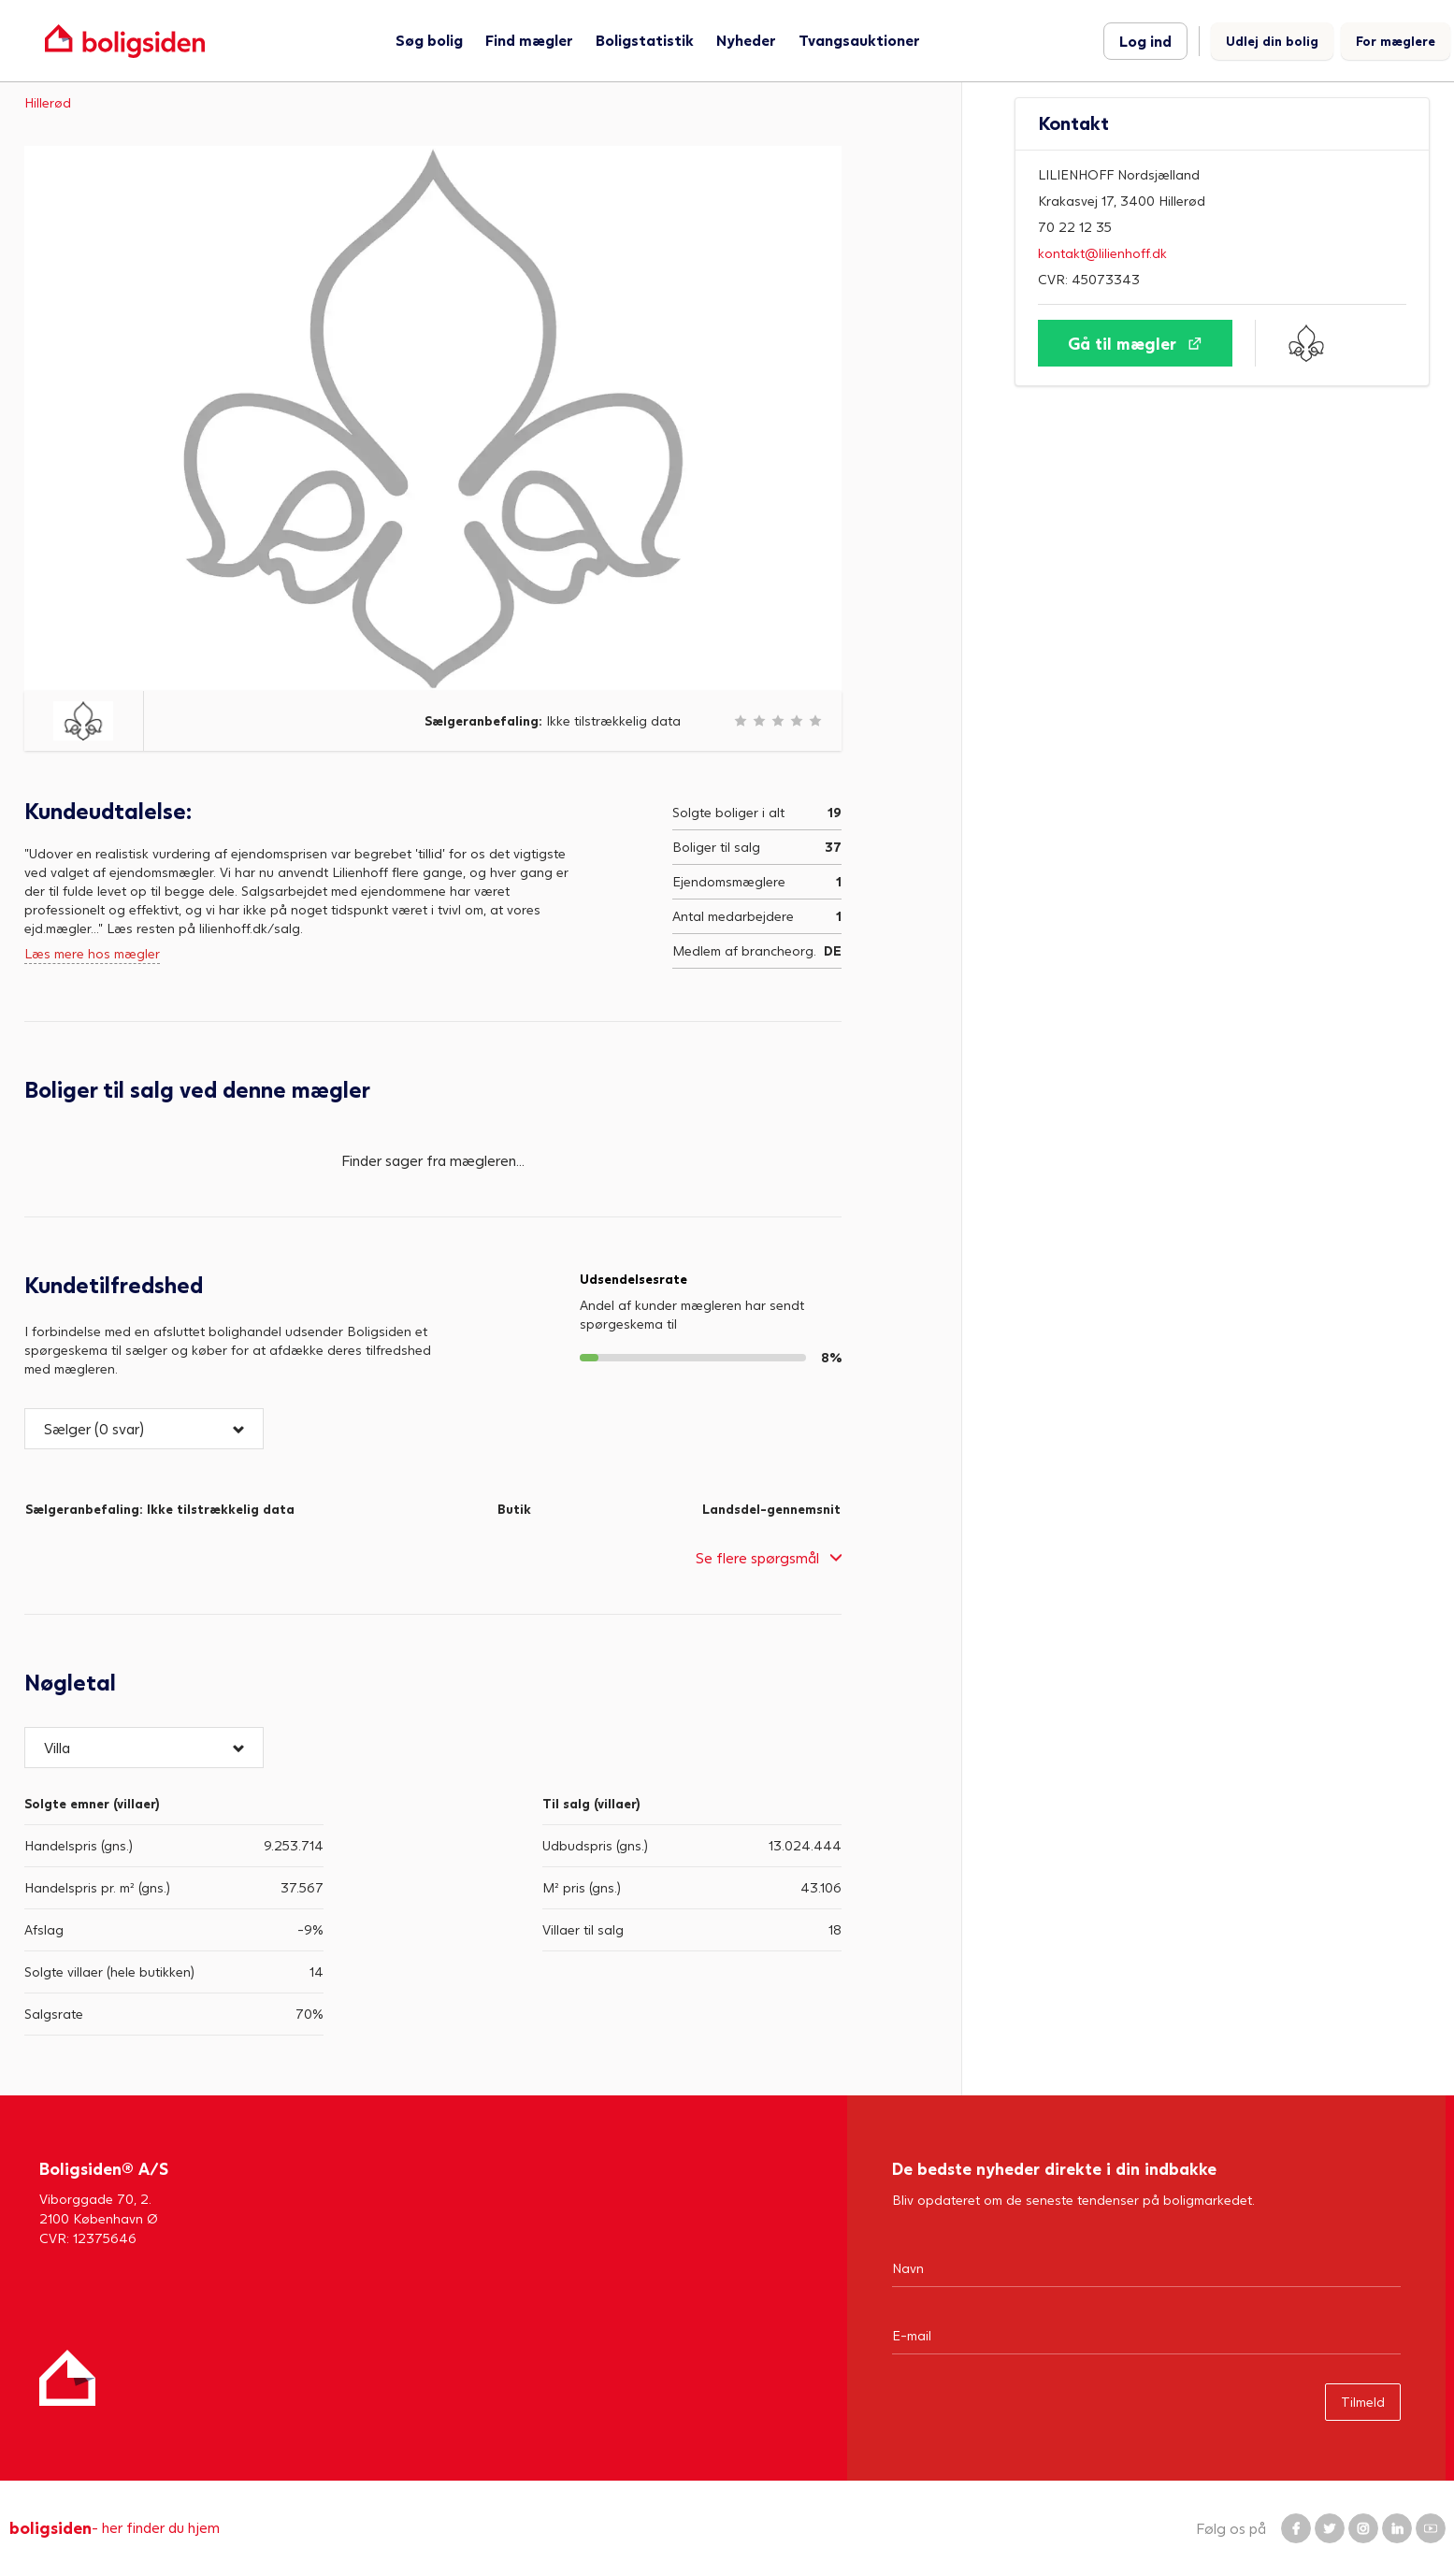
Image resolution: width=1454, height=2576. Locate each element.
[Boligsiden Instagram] (1363, 2528)
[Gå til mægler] (1135, 343)
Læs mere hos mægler (92, 953)
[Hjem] (67, 2378)
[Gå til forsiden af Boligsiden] (125, 40)
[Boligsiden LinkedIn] (1397, 2528)
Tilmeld (1363, 2402)
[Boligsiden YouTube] (1431, 2528)
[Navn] (1146, 2267)
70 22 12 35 (1075, 227)
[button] (144, 1428)
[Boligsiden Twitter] (1330, 2528)
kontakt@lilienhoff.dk (1102, 253)
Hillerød (47, 102)
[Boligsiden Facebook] (1296, 2528)
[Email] (1146, 2334)
